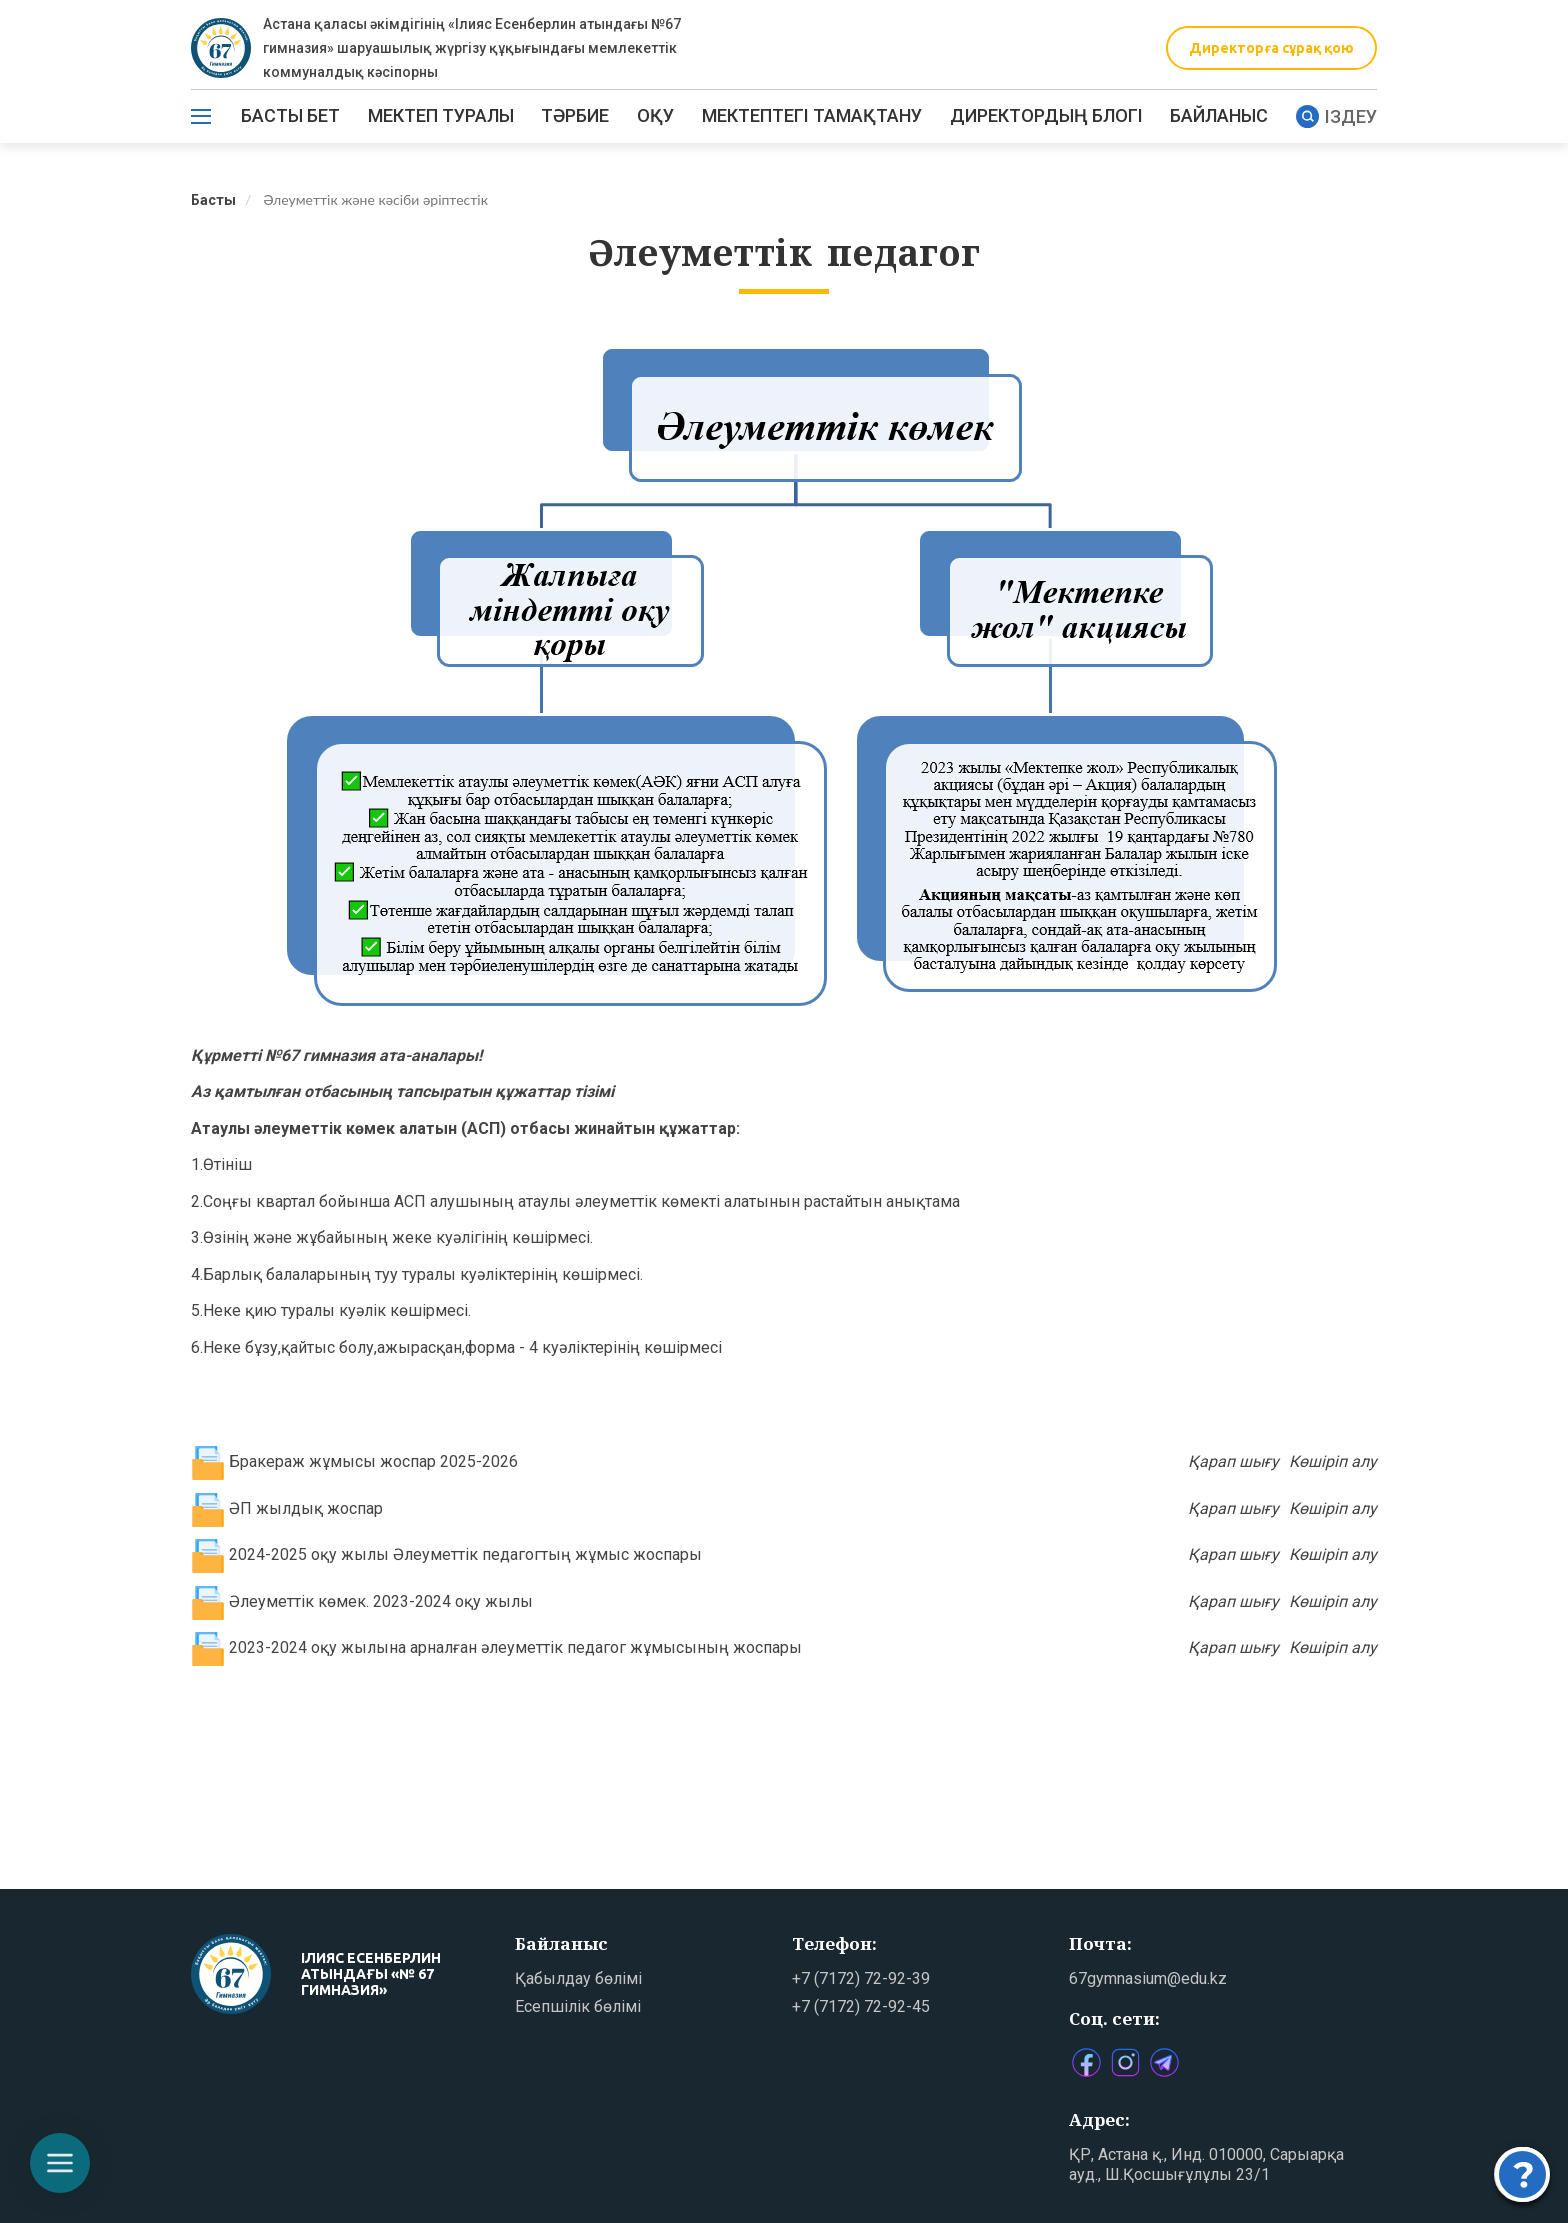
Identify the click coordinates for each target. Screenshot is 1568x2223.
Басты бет (290, 115)
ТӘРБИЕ (575, 115)
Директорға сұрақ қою (1271, 48)
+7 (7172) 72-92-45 (861, 2006)
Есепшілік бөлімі (578, 2006)
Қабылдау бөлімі (578, 1978)
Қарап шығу (1233, 1461)
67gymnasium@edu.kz (1148, 1978)
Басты (213, 200)
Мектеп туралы (441, 115)
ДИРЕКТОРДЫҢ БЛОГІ (1046, 115)
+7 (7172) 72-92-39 (861, 1978)
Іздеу (1336, 116)
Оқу (655, 115)
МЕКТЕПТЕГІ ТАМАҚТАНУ (812, 115)
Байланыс (1219, 115)
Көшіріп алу (1333, 1461)
